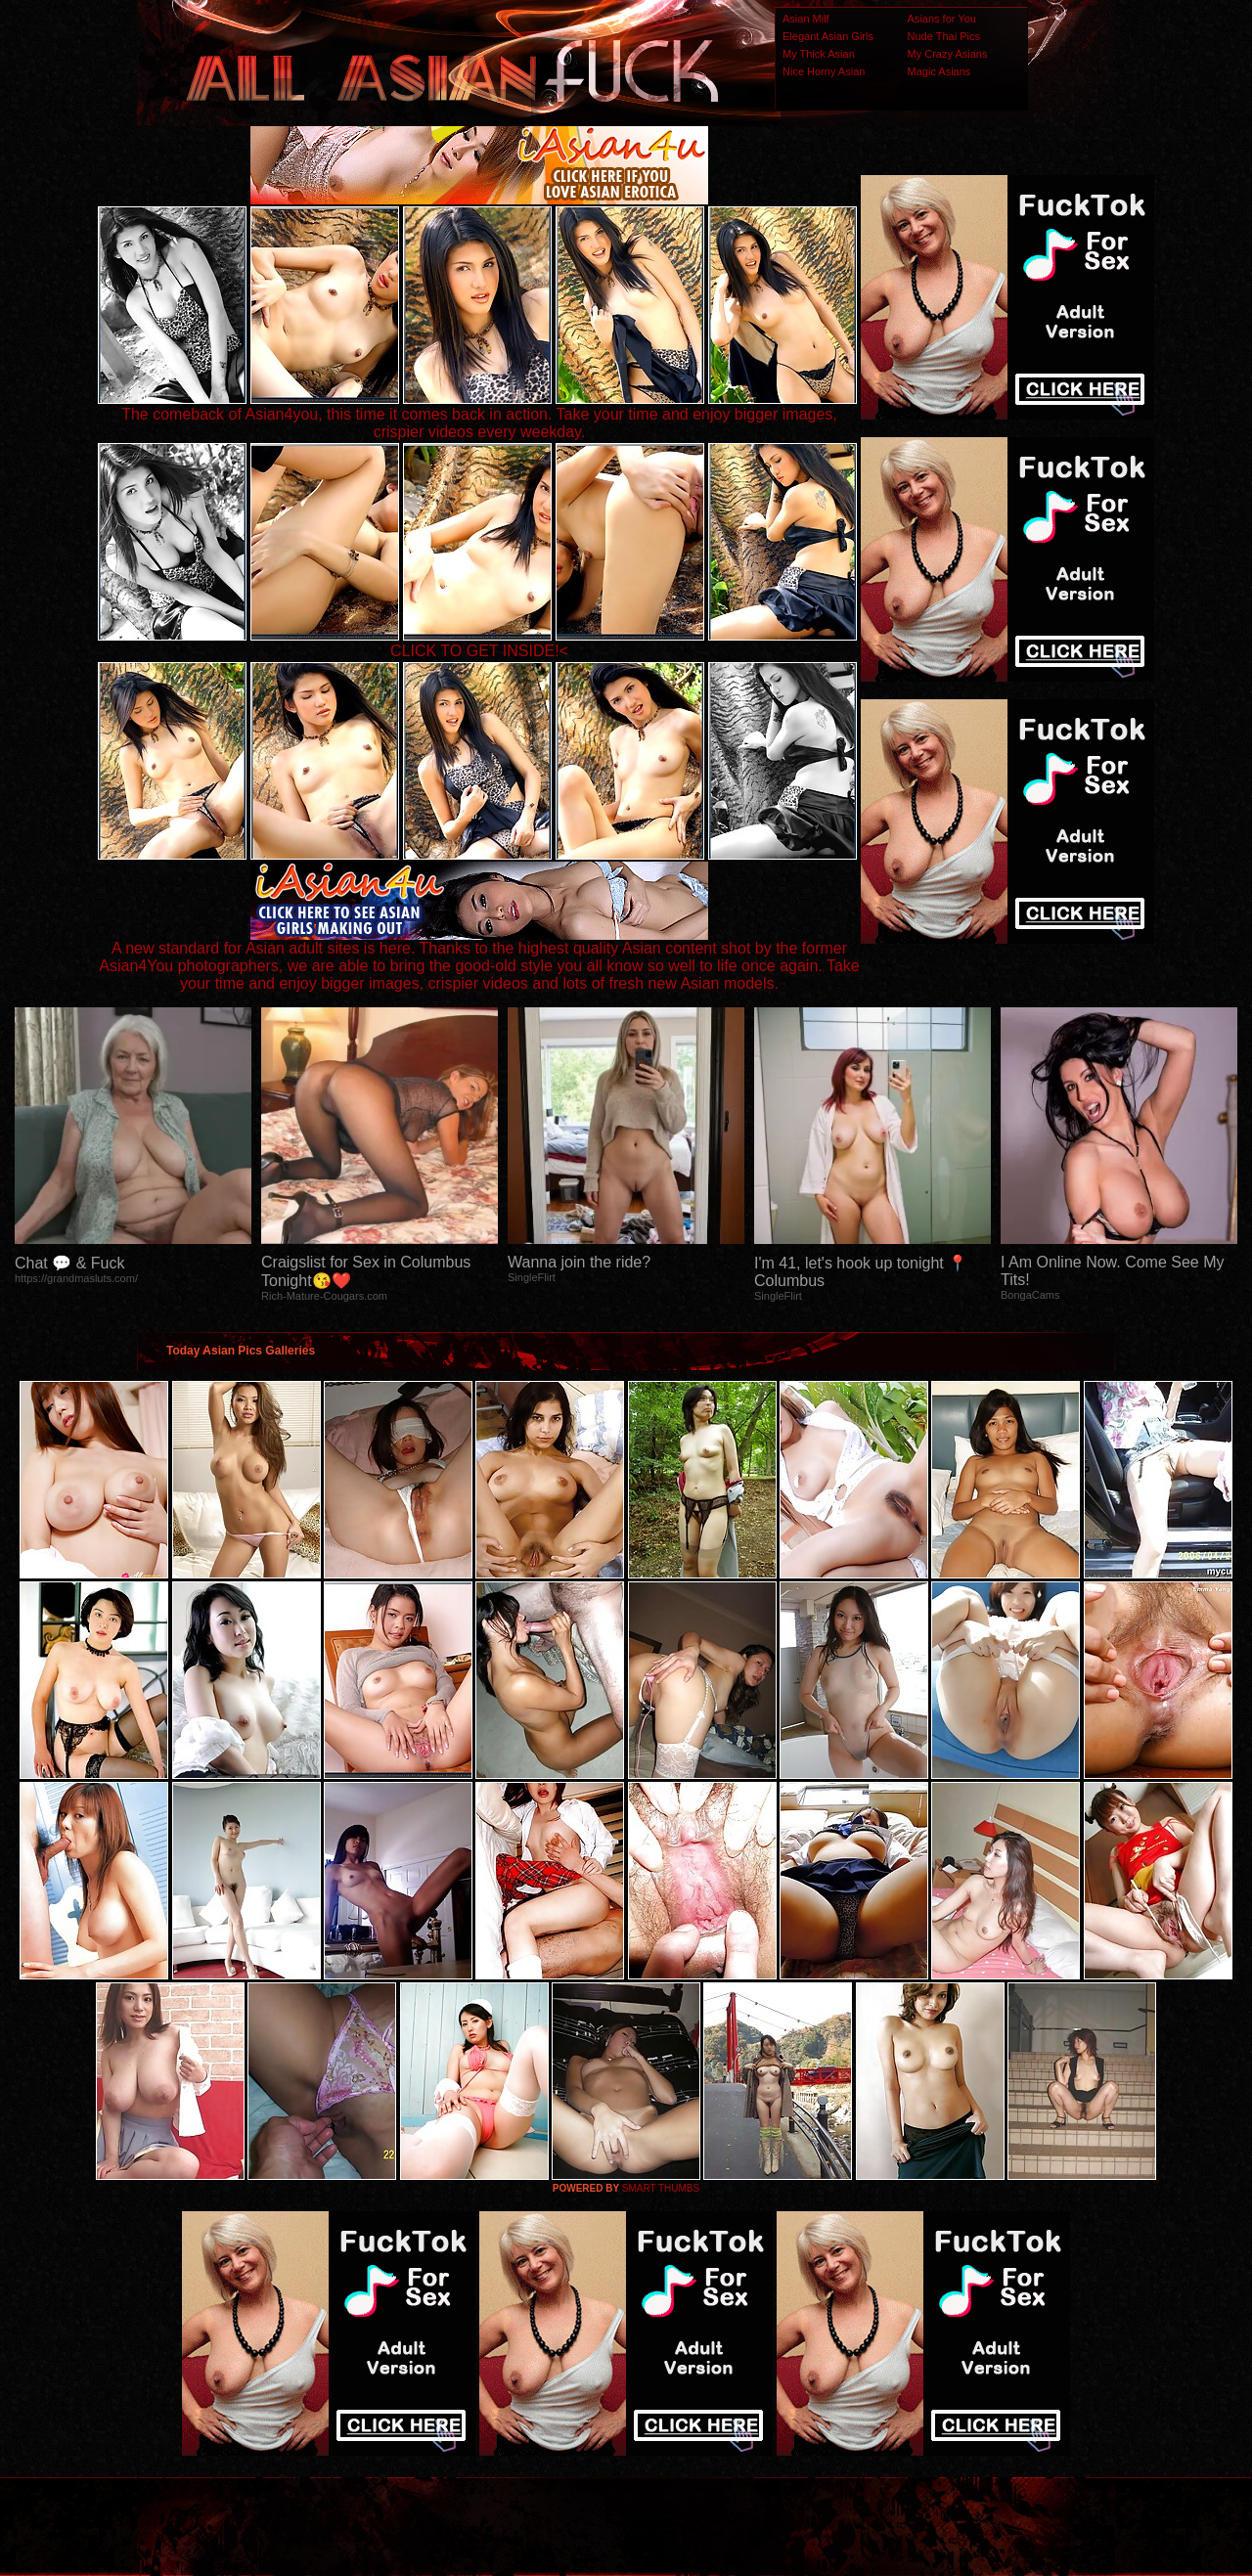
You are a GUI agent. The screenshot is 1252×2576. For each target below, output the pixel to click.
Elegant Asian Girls (827, 36)
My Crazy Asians (948, 54)
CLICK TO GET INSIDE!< (479, 651)
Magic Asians (939, 71)
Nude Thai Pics (944, 36)
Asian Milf (805, 18)
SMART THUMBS (660, 2188)
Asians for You (942, 18)
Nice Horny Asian (823, 71)
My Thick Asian (818, 54)
